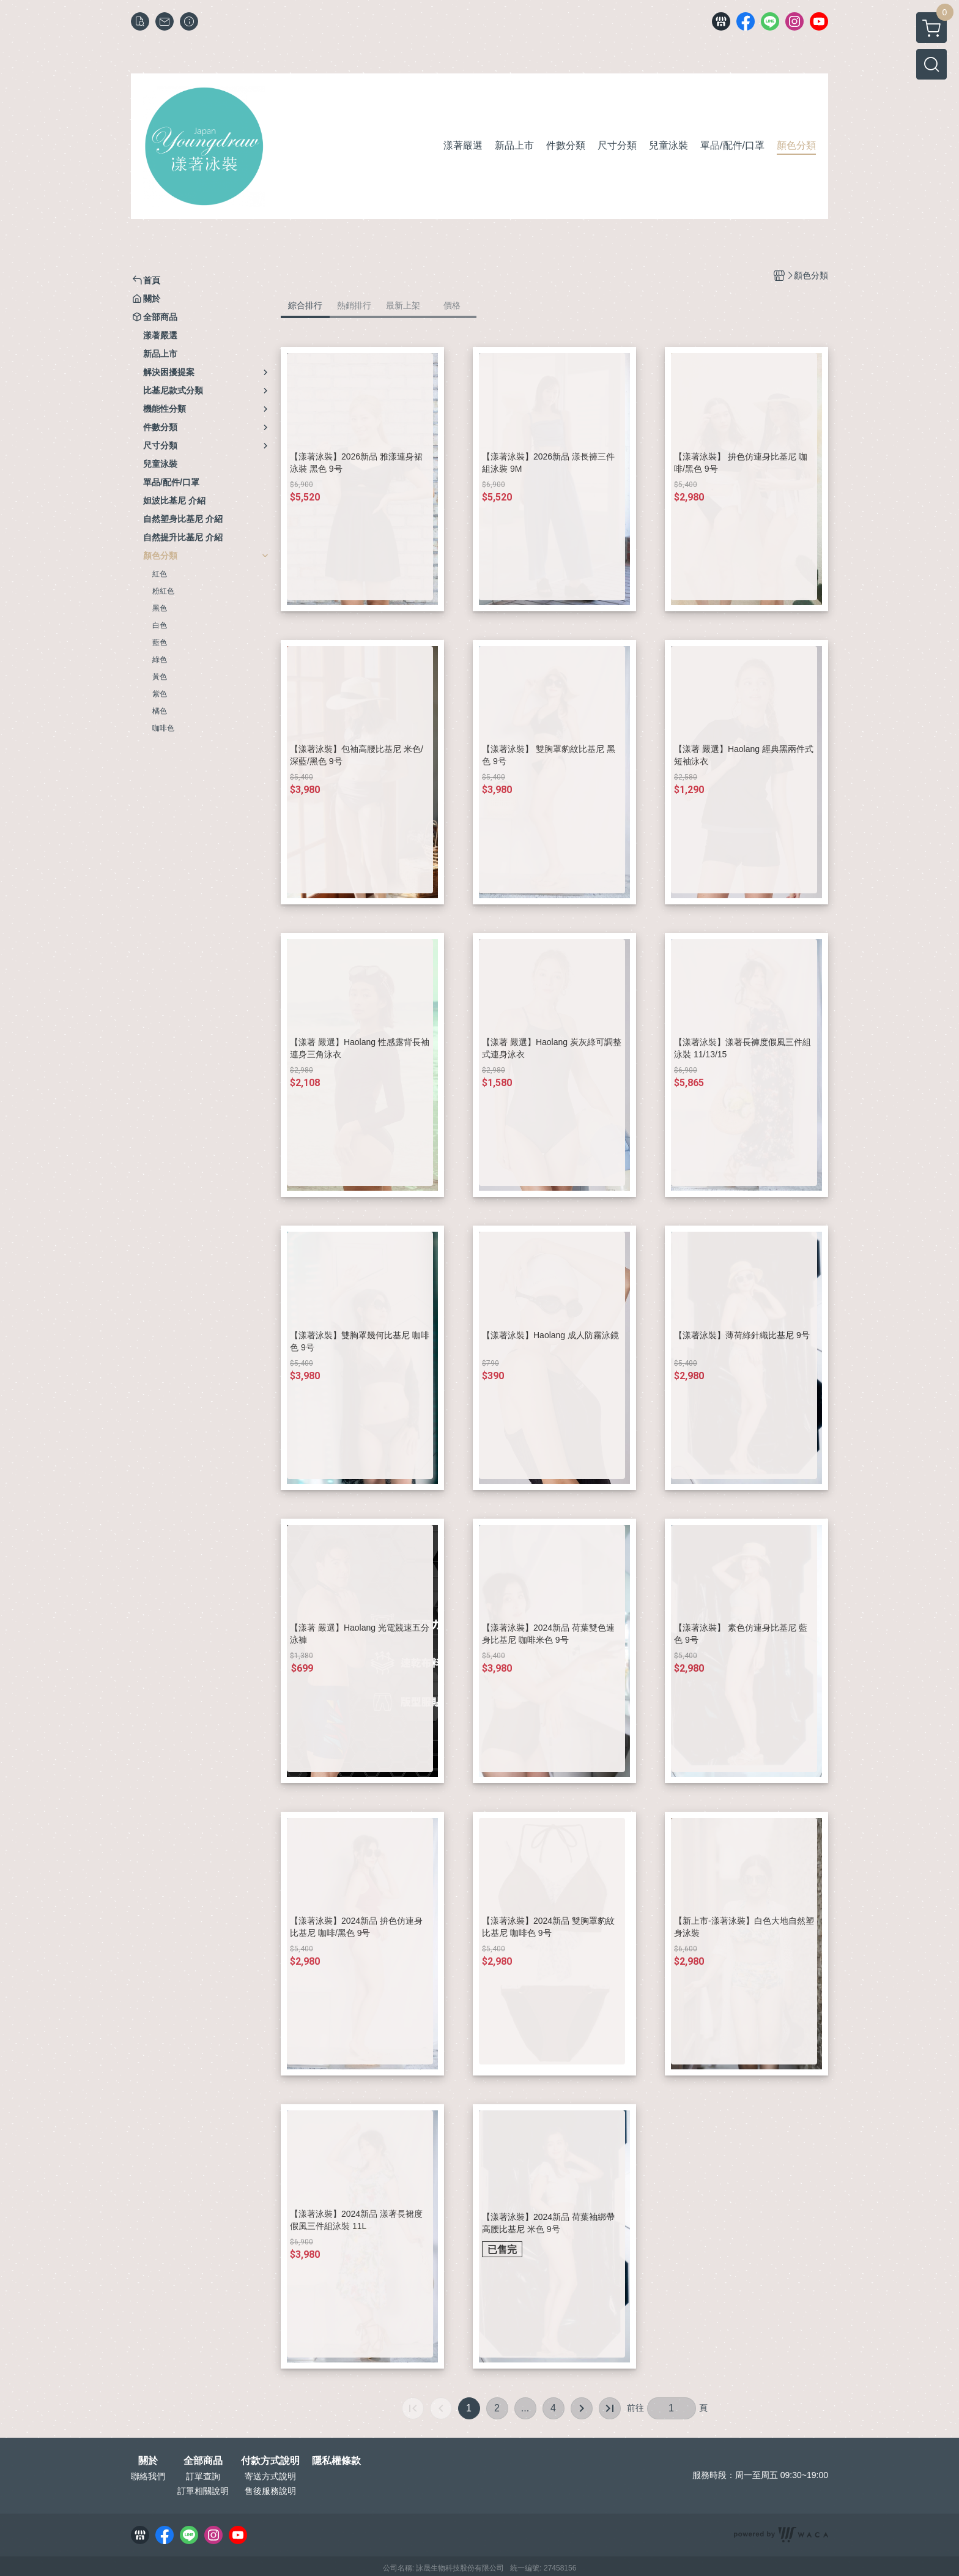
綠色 (159, 659)
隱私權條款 (336, 2461)
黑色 (159, 608)
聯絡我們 (148, 2476)
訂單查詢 (203, 2476)
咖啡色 (163, 728)
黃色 (159, 676)
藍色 (159, 642)
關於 (148, 2461)
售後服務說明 (270, 2491)
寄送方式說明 (270, 2476)
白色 (159, 625)
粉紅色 (163, 591)
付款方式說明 (270, 2461)
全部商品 (203, 2461)
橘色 (159, 711)
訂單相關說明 (203, 2491)
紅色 (159, 574)
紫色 (159, 694)
